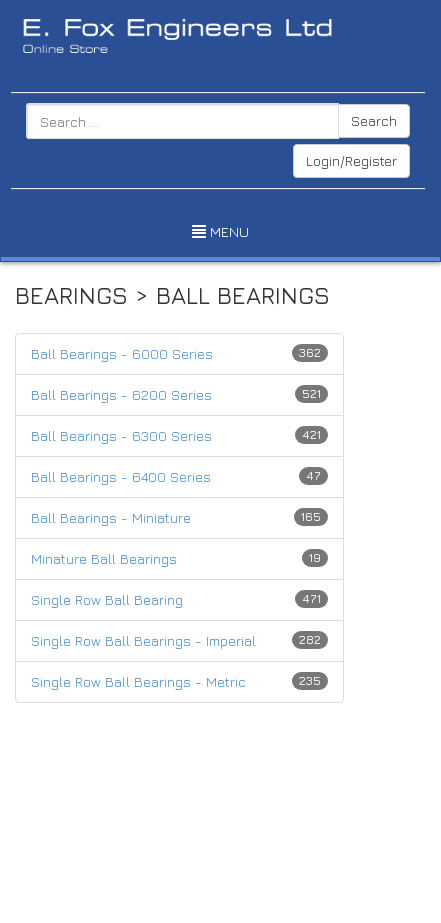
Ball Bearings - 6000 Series (122, 353)
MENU (220, 231)
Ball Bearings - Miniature (111, 517)
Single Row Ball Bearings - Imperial (143, 640)
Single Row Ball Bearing (107, 599)
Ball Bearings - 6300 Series (121, 435)
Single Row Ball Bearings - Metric (138, 681)
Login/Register (351, 160)
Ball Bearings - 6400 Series (121, 476)
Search (374, 120)
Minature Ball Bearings (104, 558)
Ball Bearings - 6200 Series (121, 394)
